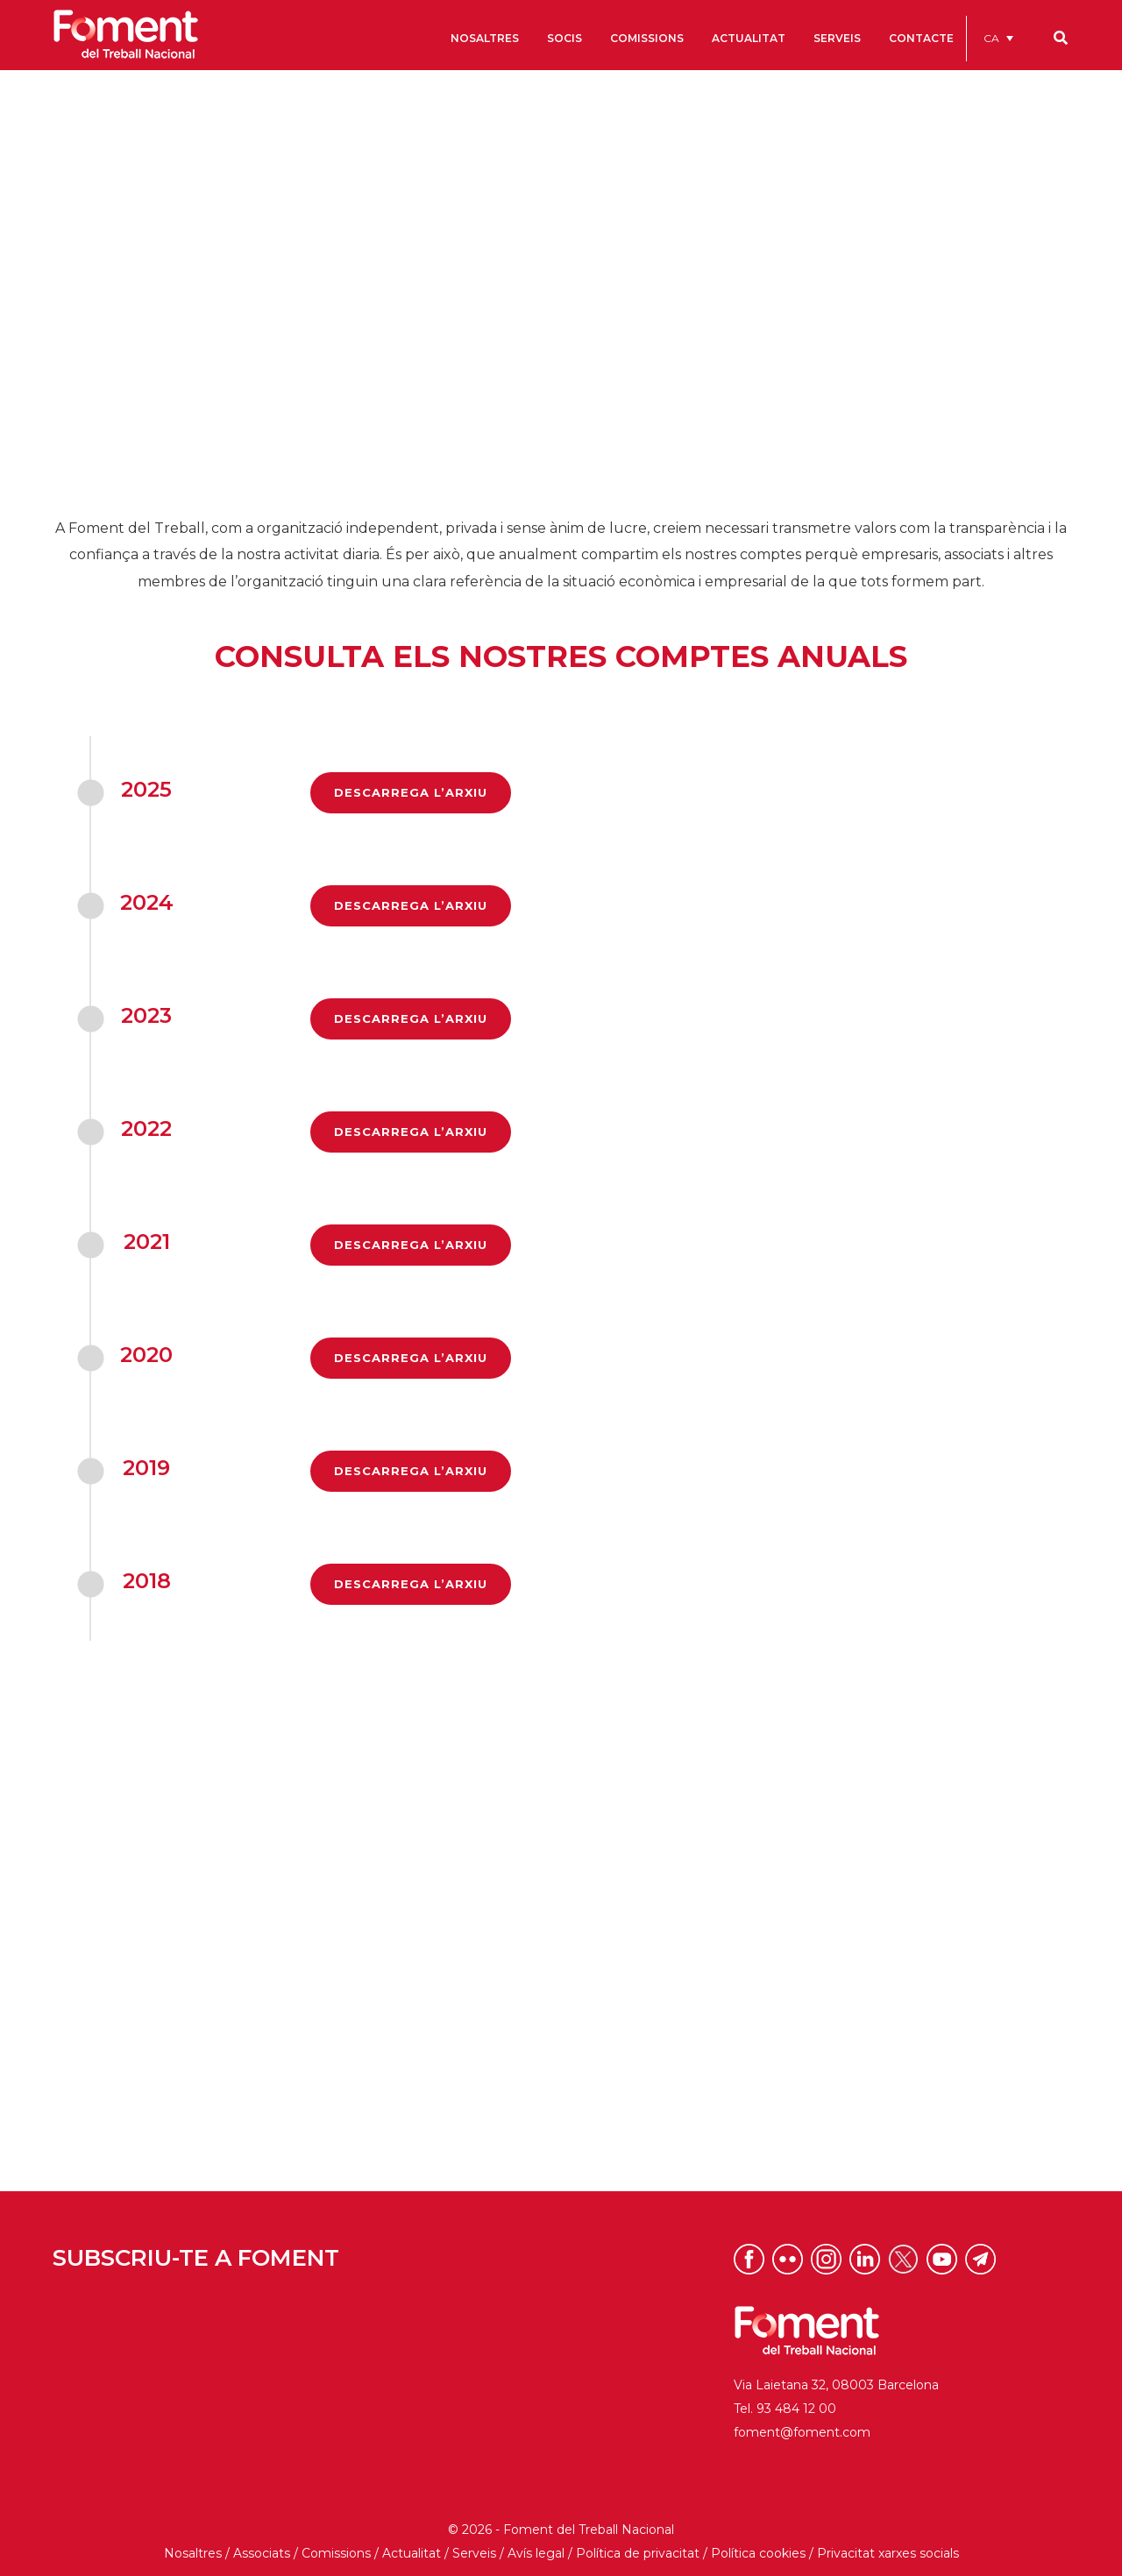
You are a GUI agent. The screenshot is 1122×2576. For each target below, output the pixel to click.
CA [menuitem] (991, 38)
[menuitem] (998, 38)
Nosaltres (193, 2553)
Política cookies (758, 2553)
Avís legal (536, 2553)
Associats (261, 2553)
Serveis (474, 2553)
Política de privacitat (637, 2553)
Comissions (336, 2553)
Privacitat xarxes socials (888, 2553)
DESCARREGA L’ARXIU (410, 792)
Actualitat (411, 2553)
